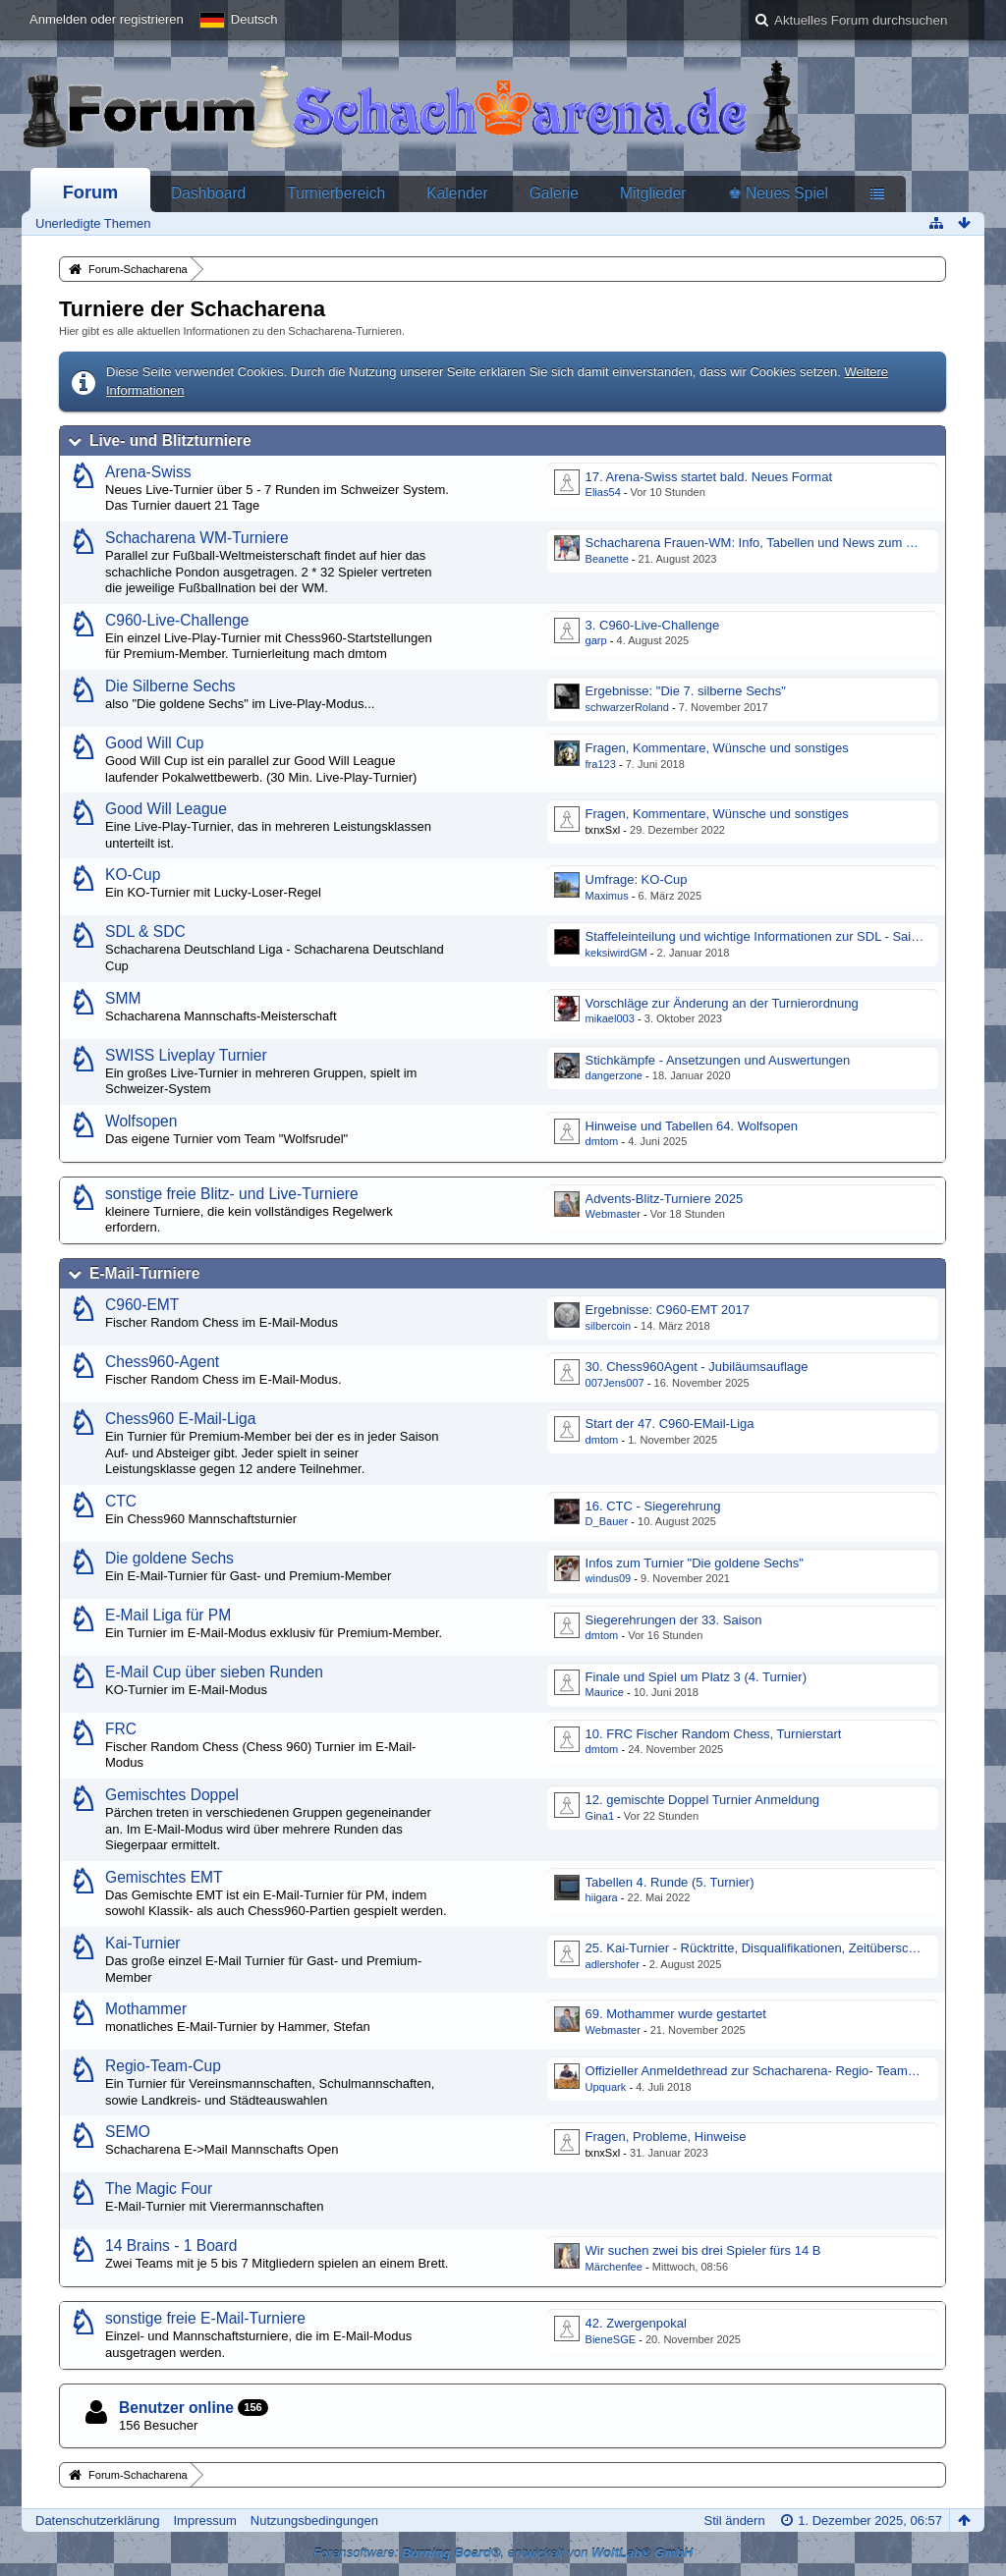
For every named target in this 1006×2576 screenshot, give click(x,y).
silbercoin (609, 1326)
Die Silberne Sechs (170, 686)
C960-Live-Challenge (177, 620)
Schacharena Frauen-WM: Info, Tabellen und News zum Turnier (766, 542)
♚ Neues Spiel (778, 193)
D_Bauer (607, 1521)
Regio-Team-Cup (163, 2065)
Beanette (607, 559)
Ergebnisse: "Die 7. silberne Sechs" (686, 691)
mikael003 (610, 1018)
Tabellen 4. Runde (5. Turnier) (670, 1882)
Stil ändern (734, 2520)
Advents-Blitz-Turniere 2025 (665, 1198)
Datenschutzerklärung (97, 2520)
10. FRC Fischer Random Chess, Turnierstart (714, 1733)
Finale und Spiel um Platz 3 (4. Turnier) (696, 1677)
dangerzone (614, 1075)
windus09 (609, 1578)
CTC (121, 1501)
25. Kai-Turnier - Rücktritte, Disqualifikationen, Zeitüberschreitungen (777, 1948)
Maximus (607, 896)
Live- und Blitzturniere (170, 440)
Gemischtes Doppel (172, 1794)
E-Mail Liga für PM (168, 1615)
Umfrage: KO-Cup (637, 879)
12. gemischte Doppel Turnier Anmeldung (702, 1799)
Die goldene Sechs (169, 1558)
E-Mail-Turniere (144, 1273)
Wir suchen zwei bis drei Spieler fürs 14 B (703, 2250)
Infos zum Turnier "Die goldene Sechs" (695, 1563)
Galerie (554, 193)
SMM (122, 998)
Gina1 (600, 1816)
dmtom (602, 1141)
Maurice (605, 1692)
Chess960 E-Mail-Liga (180, 1418)
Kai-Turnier (143, 1943)
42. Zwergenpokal (636, 2323)
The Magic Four (158, 2188)
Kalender (456, 193)
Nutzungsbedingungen (314, 2520)
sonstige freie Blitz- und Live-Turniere (232, 1193)
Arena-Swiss (148, 472)
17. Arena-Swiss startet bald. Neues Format (709, 476)
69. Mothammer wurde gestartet (676, 2013)
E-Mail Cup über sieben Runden (214, 1672)
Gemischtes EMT (164, 1877)
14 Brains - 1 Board (171, 2245)
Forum (91, 192)
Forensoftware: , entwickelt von (503, 2553)
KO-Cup (132, 874)
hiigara (602, 1897)
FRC (121, 1729)
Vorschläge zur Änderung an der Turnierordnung (722, 1003)
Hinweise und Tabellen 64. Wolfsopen (692, 1126)
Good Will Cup (154, 743)
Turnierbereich (336, 193)
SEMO (127, 2131)
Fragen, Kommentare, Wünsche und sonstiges (717, 747)
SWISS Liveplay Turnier (186, 1055)
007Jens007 (615, 1383)
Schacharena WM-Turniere (197, 537)
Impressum (204, 2520)
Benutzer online (176, 2407)
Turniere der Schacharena (192, 309)
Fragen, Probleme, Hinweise (666, 2136)
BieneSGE (611, 2339)
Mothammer (146, 2009)
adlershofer (613, 1964)
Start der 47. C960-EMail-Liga (670, 1423)
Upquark (606, 2087)
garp (596, 640)
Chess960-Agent (162, 1361)
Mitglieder (653, 193)
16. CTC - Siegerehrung (653, 1506)
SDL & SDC (145, 931)
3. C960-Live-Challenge (653, 625)
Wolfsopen (141, 1121)
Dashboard (208, 193)
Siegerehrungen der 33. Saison (674, 1620)
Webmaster (613, 1214)
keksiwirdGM (616, 953)
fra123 (601, 764)
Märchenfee (614, 2267)
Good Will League (166, 808)
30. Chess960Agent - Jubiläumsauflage (697, 1366)
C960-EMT (142, 1304)
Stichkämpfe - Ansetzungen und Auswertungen (718, 1060)
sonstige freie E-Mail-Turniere (205, 2318)
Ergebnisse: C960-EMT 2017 (668, 1309)
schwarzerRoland (627, 707)
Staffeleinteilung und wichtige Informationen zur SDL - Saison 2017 (775, 936)
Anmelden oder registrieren (106, 19)
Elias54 (603, 492)
